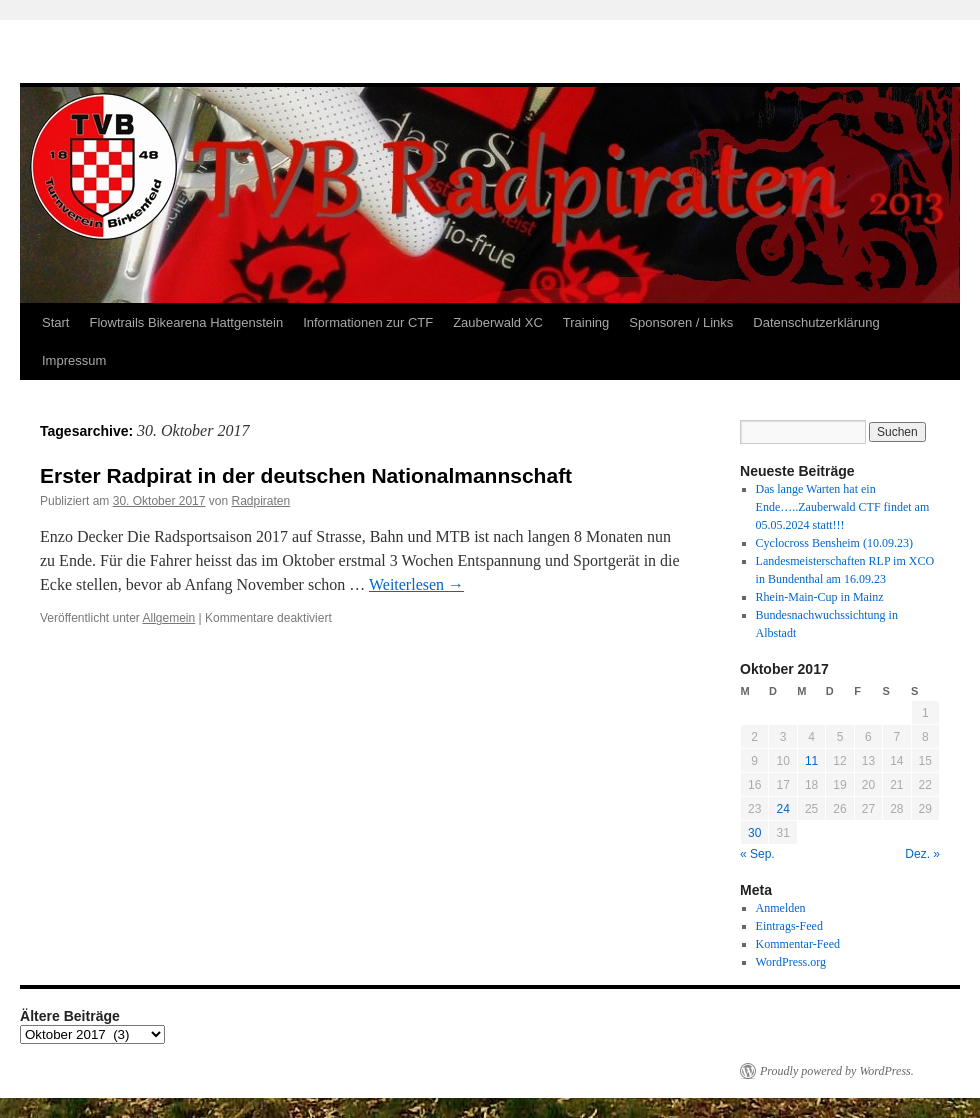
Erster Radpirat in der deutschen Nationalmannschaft (306, 475)
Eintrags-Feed (789, 926)
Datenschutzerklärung (816, 322)
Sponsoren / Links (681, 322)
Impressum (74, 360)
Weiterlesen (416, 584)
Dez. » (922, 854)
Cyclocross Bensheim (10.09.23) (834, 543)
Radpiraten (260, 501)
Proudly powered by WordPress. (837, 1071)
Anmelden (781, 908)
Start (55, 322)
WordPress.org (791, 962)
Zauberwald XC (498, 322)
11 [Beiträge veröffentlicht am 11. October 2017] (811, 761)
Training (586, 322)
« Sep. (757, 854)
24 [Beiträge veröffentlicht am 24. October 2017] (782, 809)
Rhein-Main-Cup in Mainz (820, 597)
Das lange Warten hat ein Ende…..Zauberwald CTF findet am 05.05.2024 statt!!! (843, 507)
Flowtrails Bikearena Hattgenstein (186, 322)
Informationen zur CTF (368, 322)
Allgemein (169, 618)
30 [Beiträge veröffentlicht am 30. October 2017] (754, 833)
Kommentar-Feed (798, 944)
